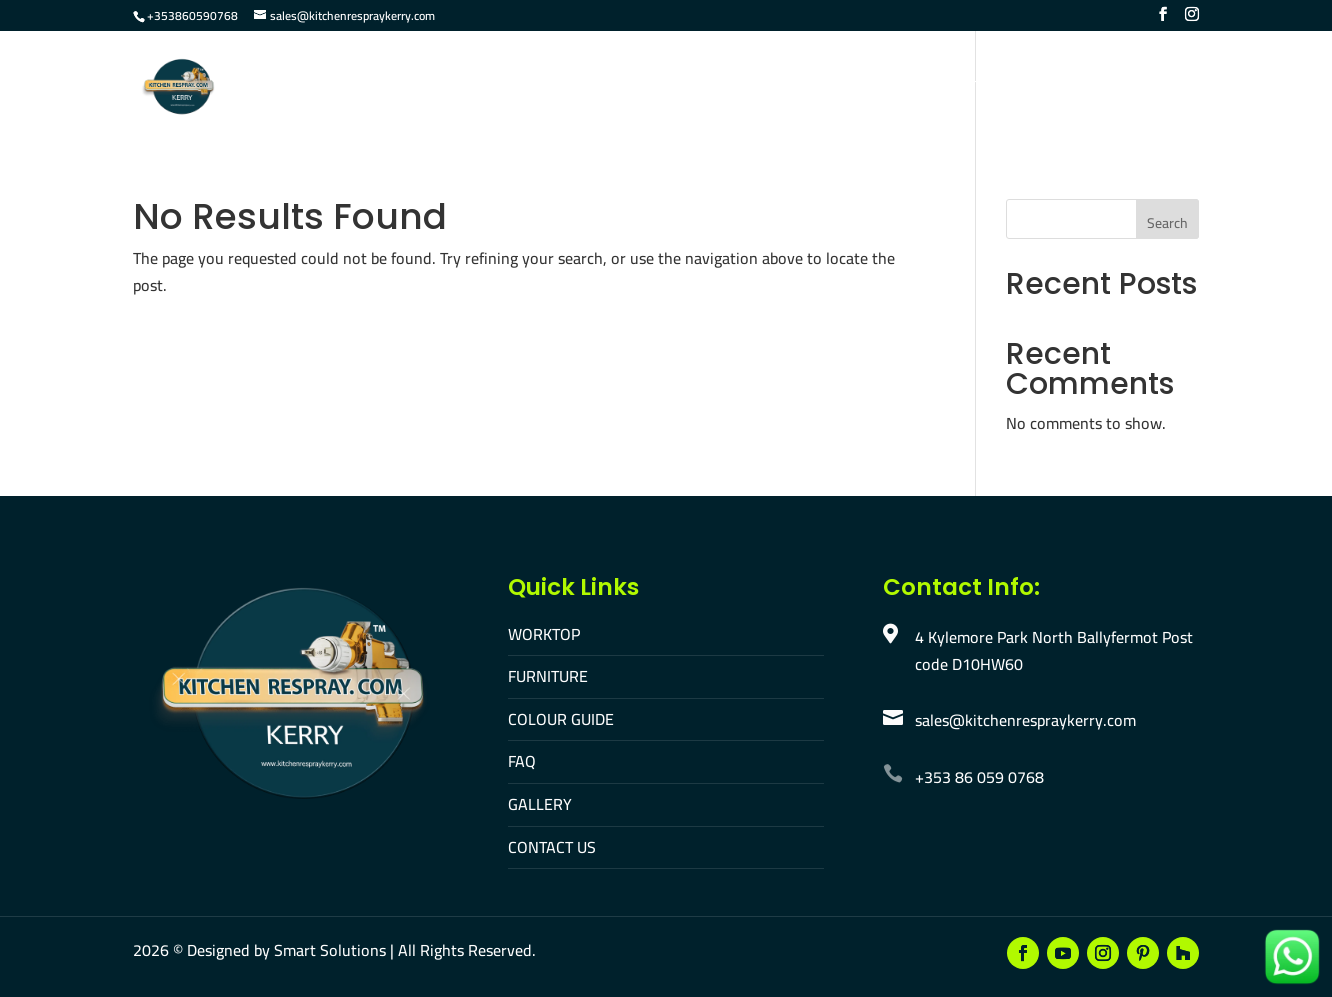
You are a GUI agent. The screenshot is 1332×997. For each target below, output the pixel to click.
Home (384, 88)
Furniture (570, 88)
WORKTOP (544, 634)
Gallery (854, 88)
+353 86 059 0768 (979, 777)
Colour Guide (689, 88)
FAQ (782, 88)
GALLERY (540, 804)
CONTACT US (552, 847)
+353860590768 (192, 15)
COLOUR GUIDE (561, 719)
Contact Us (956, 88)
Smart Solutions (330, 950)
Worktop (468, 88)
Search (1167, 223)
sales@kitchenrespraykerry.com (1025, 720)
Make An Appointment (1112, 88)
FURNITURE (548, 676)
